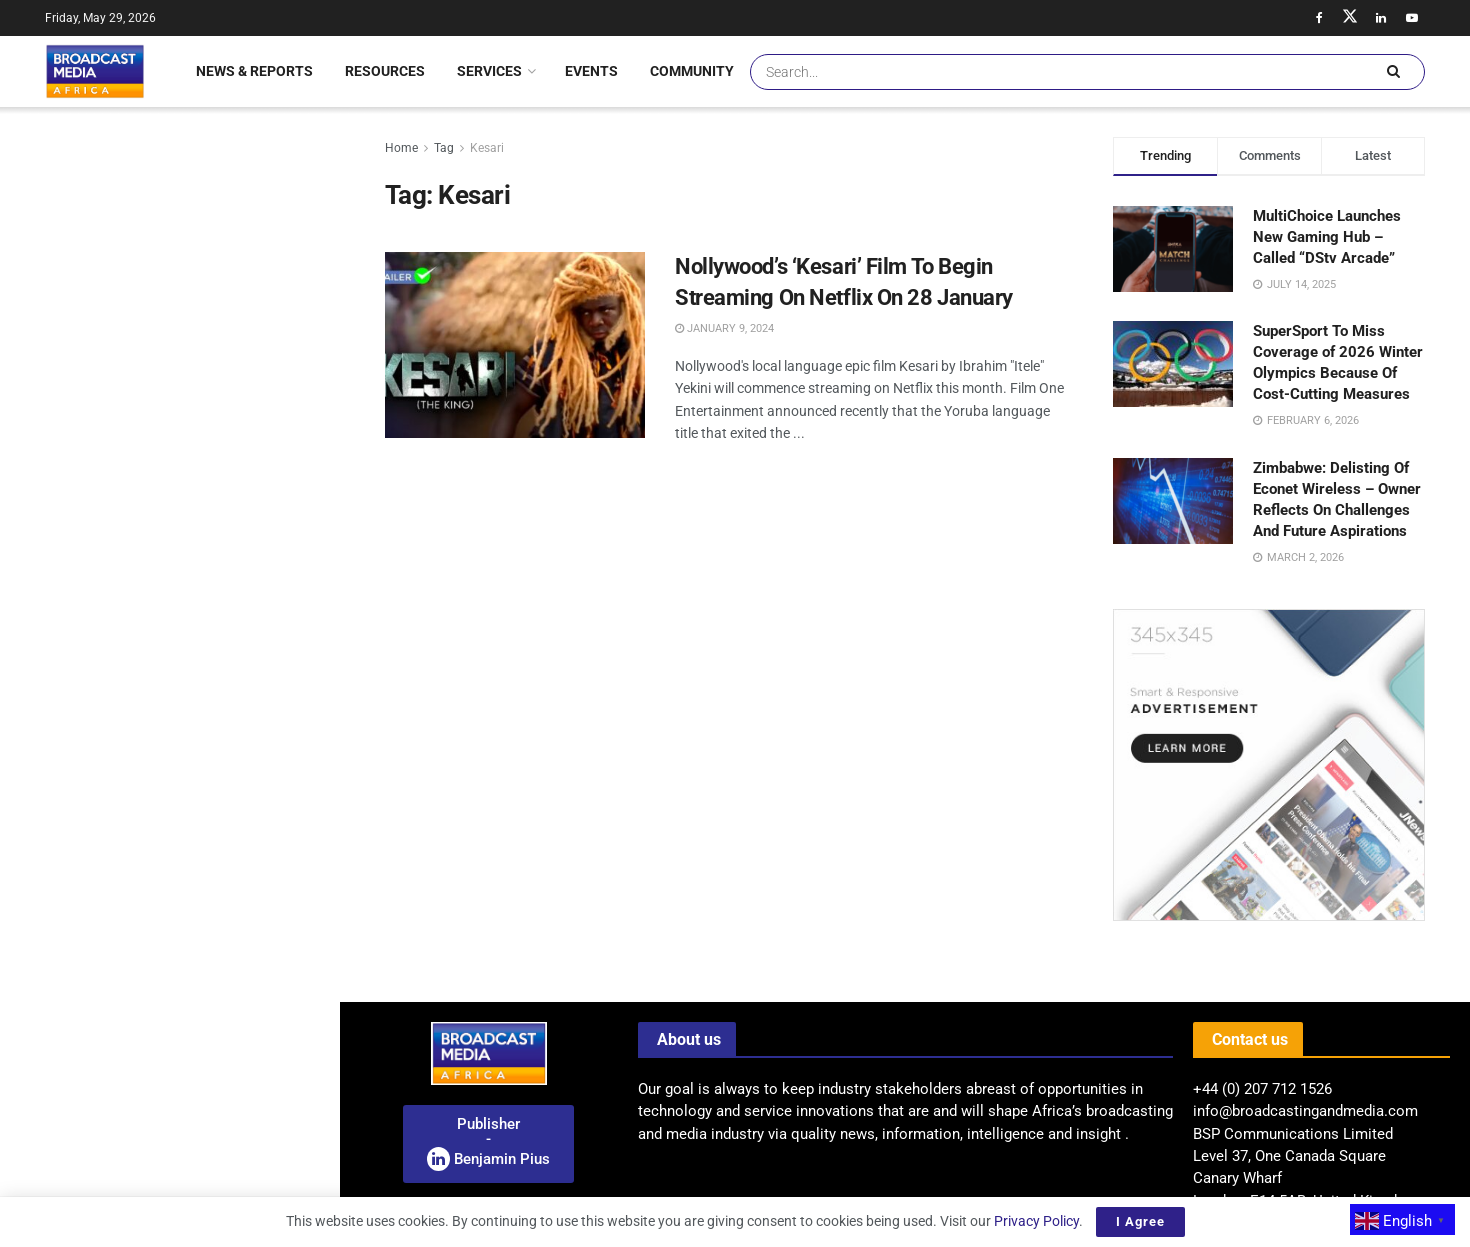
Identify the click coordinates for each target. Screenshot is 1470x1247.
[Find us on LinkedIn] (1381, 18)
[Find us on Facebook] (1319, 18)
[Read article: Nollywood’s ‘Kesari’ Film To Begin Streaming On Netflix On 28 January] (515, 345)
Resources (385, 71)
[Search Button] (1393, 72)
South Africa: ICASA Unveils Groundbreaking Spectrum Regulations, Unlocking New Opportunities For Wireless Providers (191, 352)
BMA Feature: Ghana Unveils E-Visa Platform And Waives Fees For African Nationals (214, 931)
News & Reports (254, 71)
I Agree (1140, 1221)
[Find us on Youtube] (1412, 18)
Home (401, 148)
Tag (444, 148)
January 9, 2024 (724, 328)
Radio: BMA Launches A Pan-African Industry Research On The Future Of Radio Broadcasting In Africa (161, 204)
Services (489, 71)
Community (692, 71)
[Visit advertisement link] (169, 853)
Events (591, 71)
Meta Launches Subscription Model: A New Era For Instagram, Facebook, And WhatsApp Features (214, 746)
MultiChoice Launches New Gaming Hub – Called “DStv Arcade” (1327, 237)
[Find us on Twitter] (1350, 18)
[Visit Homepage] (95, 71)
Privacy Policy (1036, 1221)
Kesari (487, 148)
